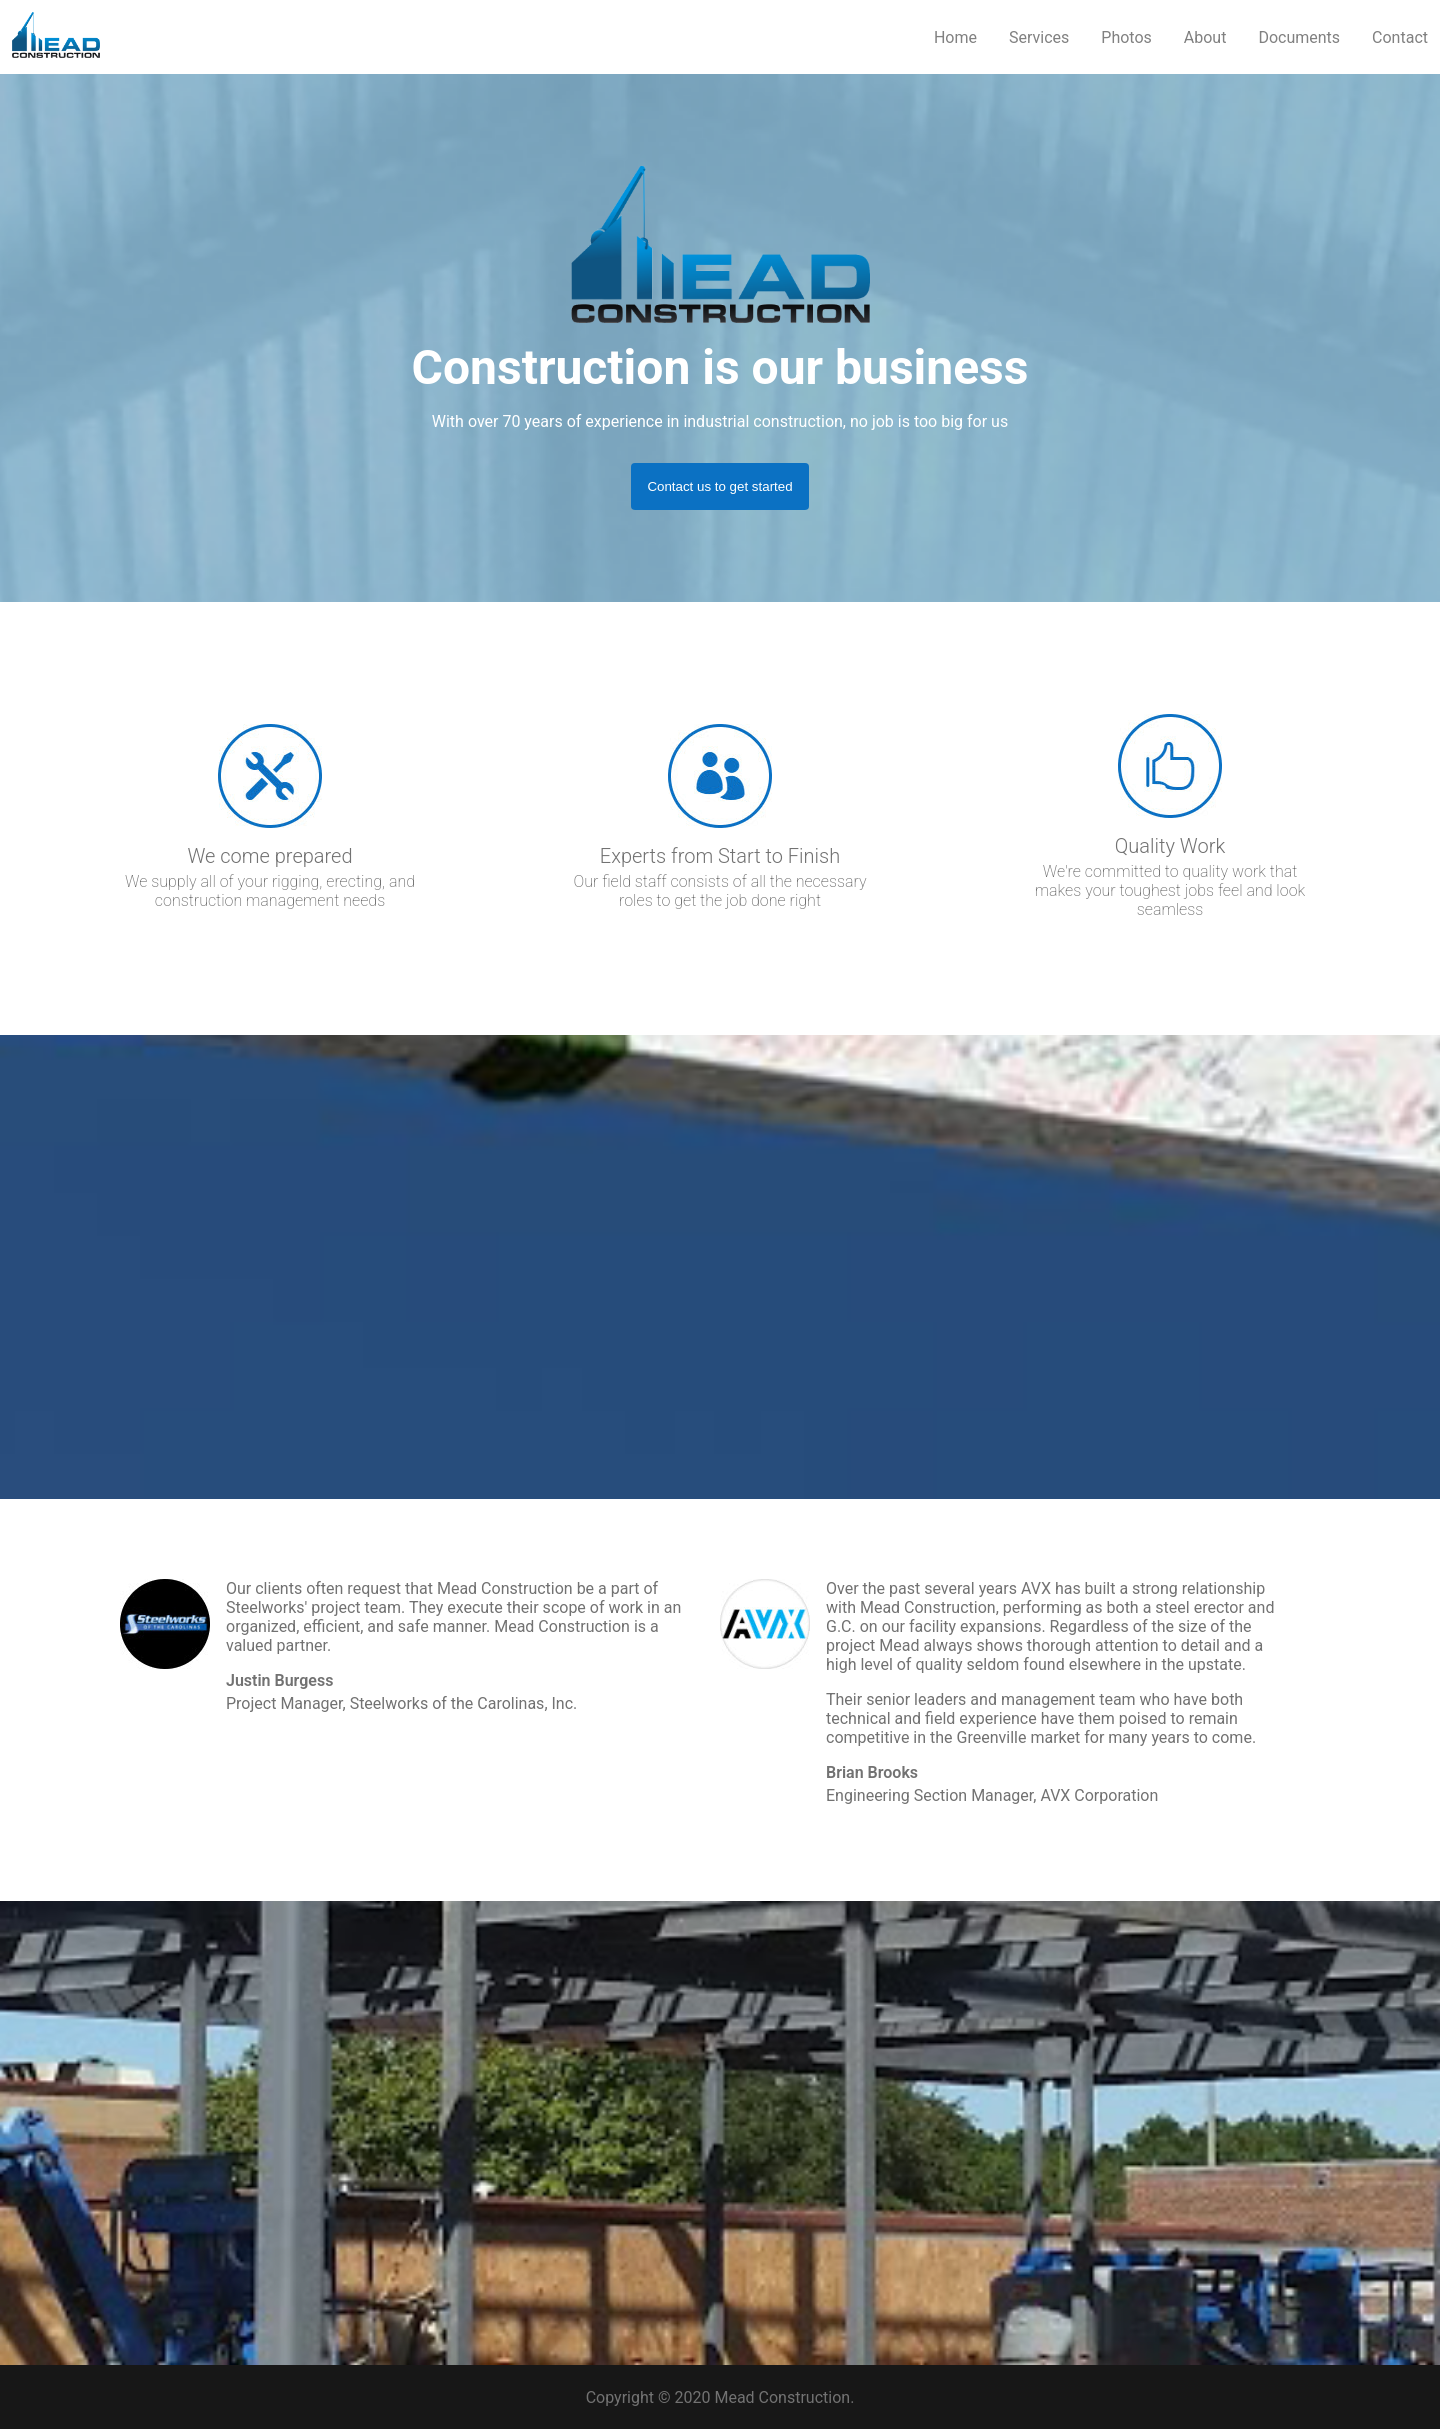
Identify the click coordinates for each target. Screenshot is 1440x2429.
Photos (1126, 37)
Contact (1400, 37)
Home (955, 37)
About (1205, 37)
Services (1039, 37)
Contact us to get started (719, 486)
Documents (1299, 37)
